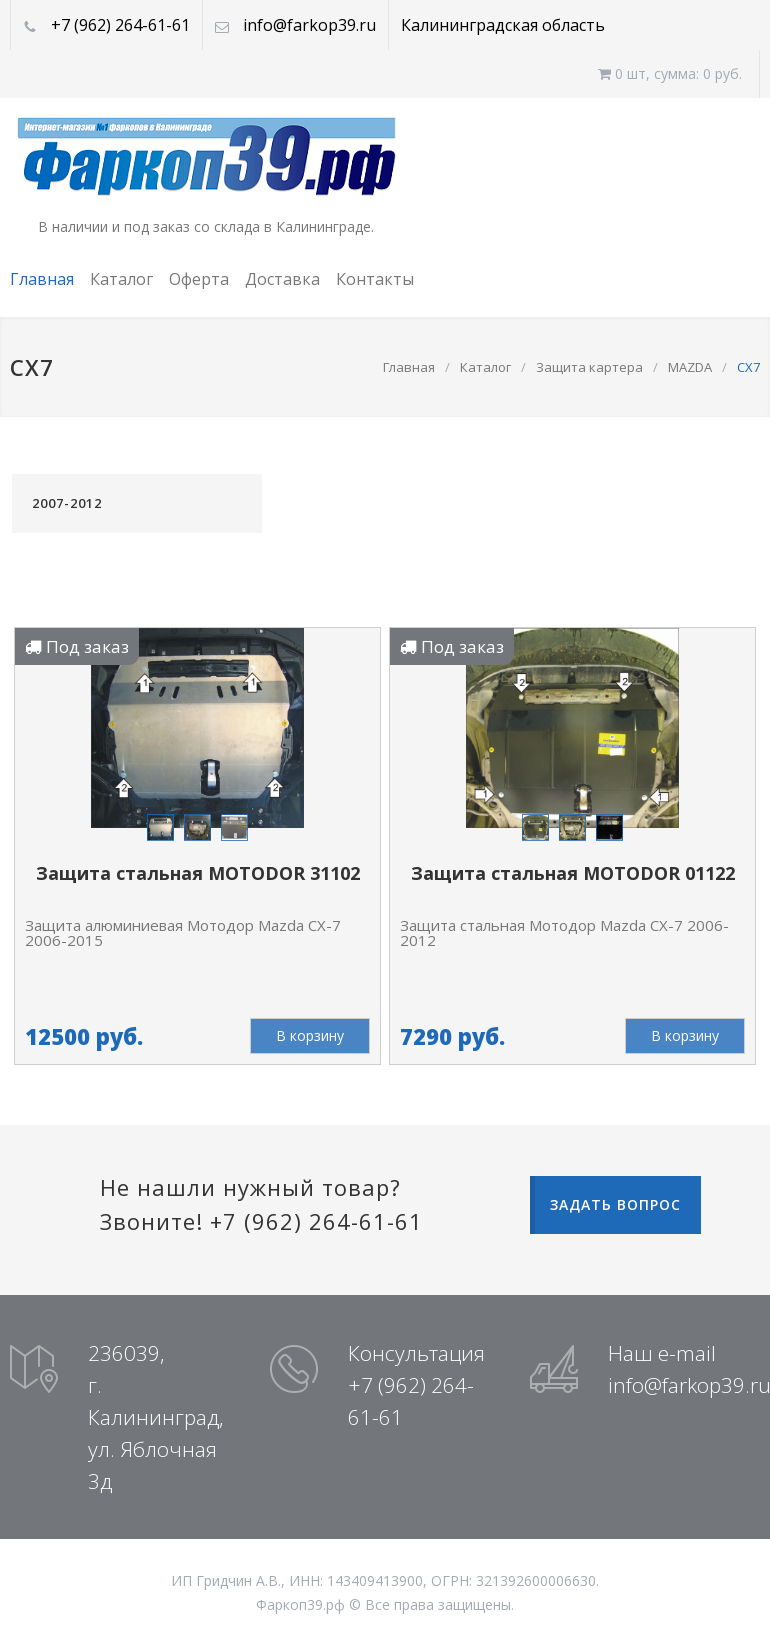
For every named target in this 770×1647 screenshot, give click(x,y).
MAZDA (690, 367)
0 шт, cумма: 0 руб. (670, 73)
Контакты (375, 279)
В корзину (310, 1035)
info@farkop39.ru (309, 25)
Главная (42, 279)
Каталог (121, 279)
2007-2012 (67, 503)
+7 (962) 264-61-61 (120, 25)
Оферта (199, 279)
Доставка (282, 279)
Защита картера (589, 367)
